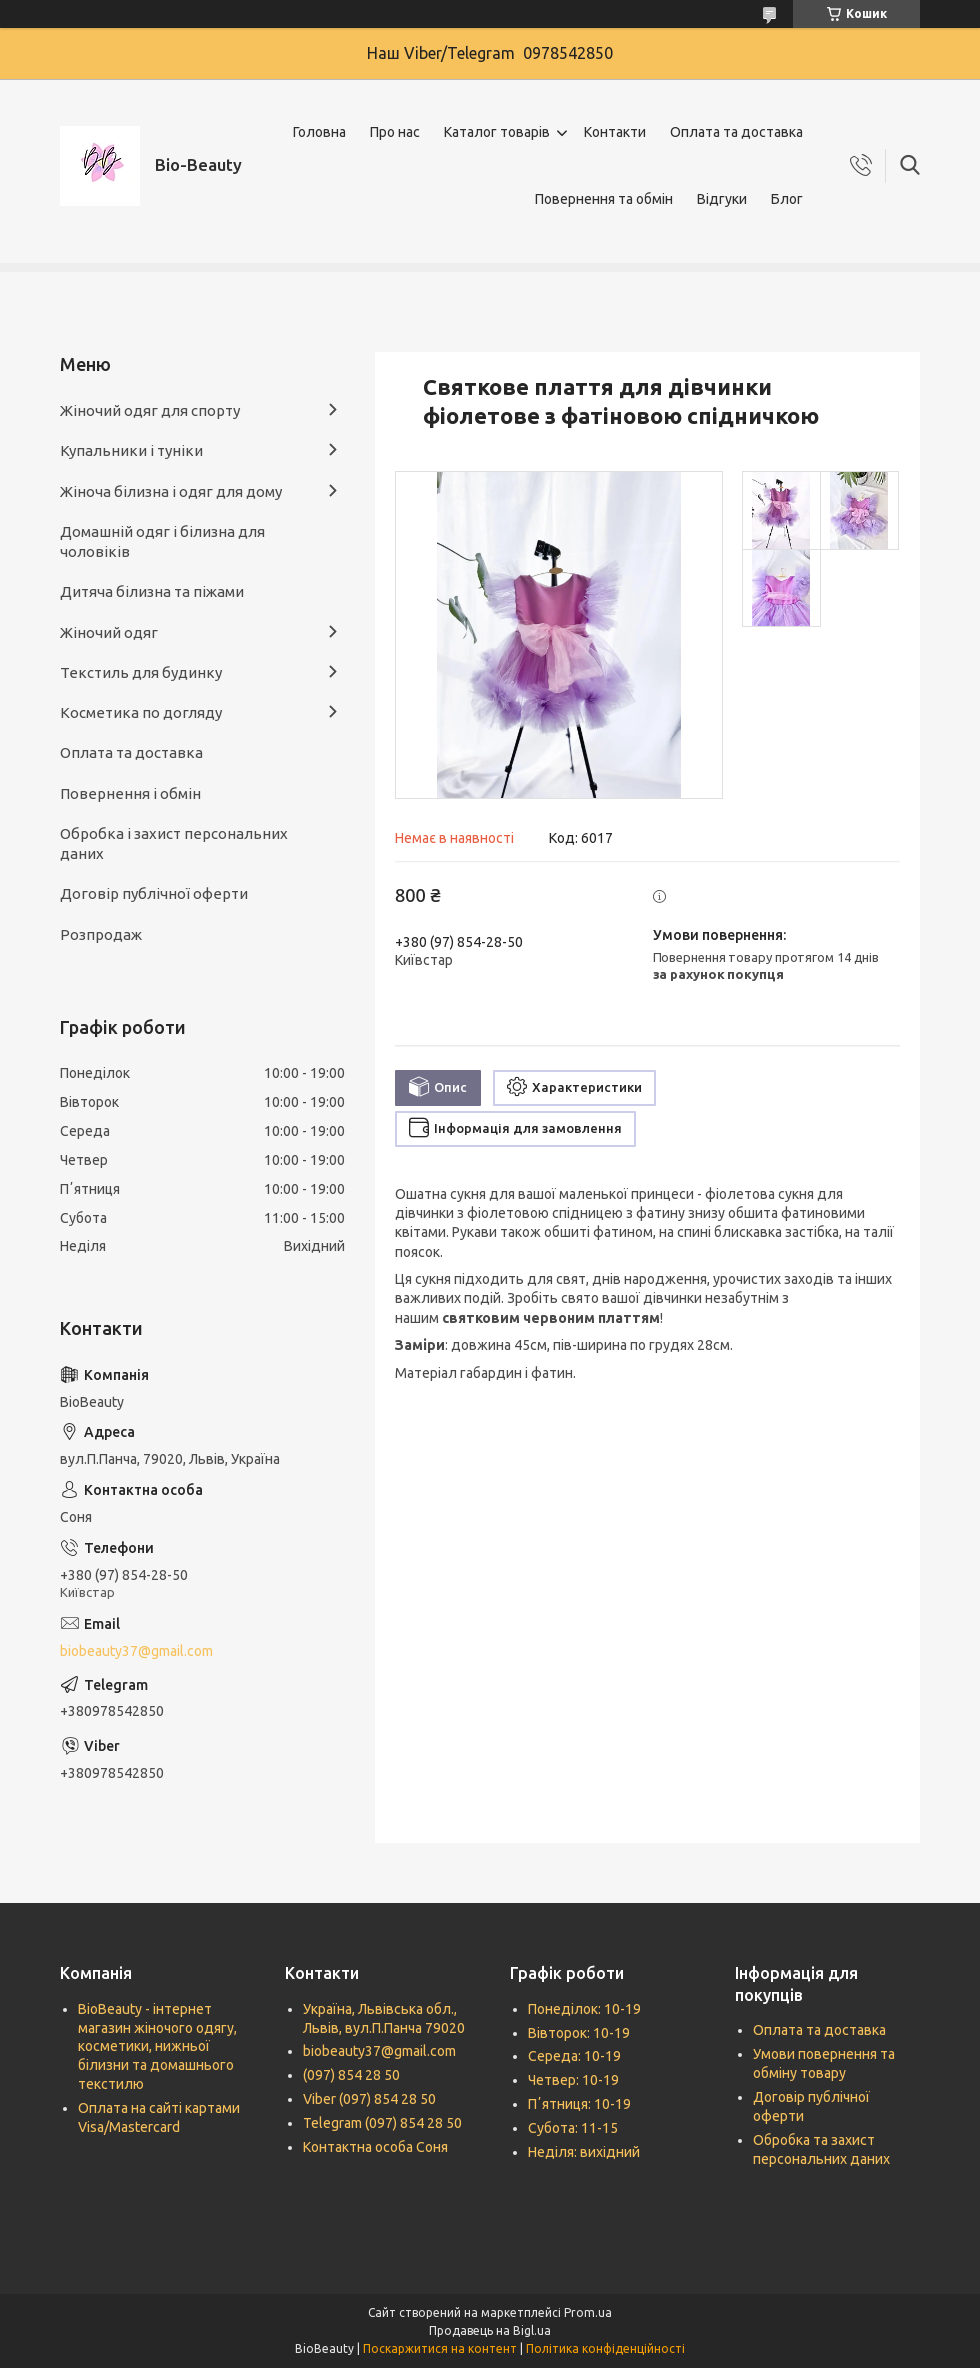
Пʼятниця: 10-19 (579, 2104)
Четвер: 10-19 (573, 2080)
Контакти (615, 132)
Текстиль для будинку (141, 672)
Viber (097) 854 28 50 (369, 2099)
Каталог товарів (497, 132)
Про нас (395, 132)
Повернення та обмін (604, 199)
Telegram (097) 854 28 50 (382, 2123)
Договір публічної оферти (154, 893)
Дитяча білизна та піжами (152, 591)
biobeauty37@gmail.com (136, 1651)
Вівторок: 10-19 (579, 2033)
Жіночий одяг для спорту (150, 410)
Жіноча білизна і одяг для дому (171, 491)
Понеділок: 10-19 (584, 2009)
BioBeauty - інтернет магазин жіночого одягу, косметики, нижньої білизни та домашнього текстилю (157, 2047)
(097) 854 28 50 (351, 2075)
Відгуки (722, 199)
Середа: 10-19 (574, 2056)
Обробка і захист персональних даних (174, 843)
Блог (787, 199)
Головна (319, 132)
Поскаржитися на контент (440, 2348)
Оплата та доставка (736, 132)
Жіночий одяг (109, 632)
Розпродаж (101, 934)
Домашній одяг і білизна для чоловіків (162, 541)
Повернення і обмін (130, 793)
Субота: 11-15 (573, 2128)
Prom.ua (588, 2312)
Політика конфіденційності (605, 2348)
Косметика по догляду (141, 712)
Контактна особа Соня (375, 2147)
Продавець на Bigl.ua (490, 2330)
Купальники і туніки (131, 450)
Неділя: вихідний (584, 2152)
